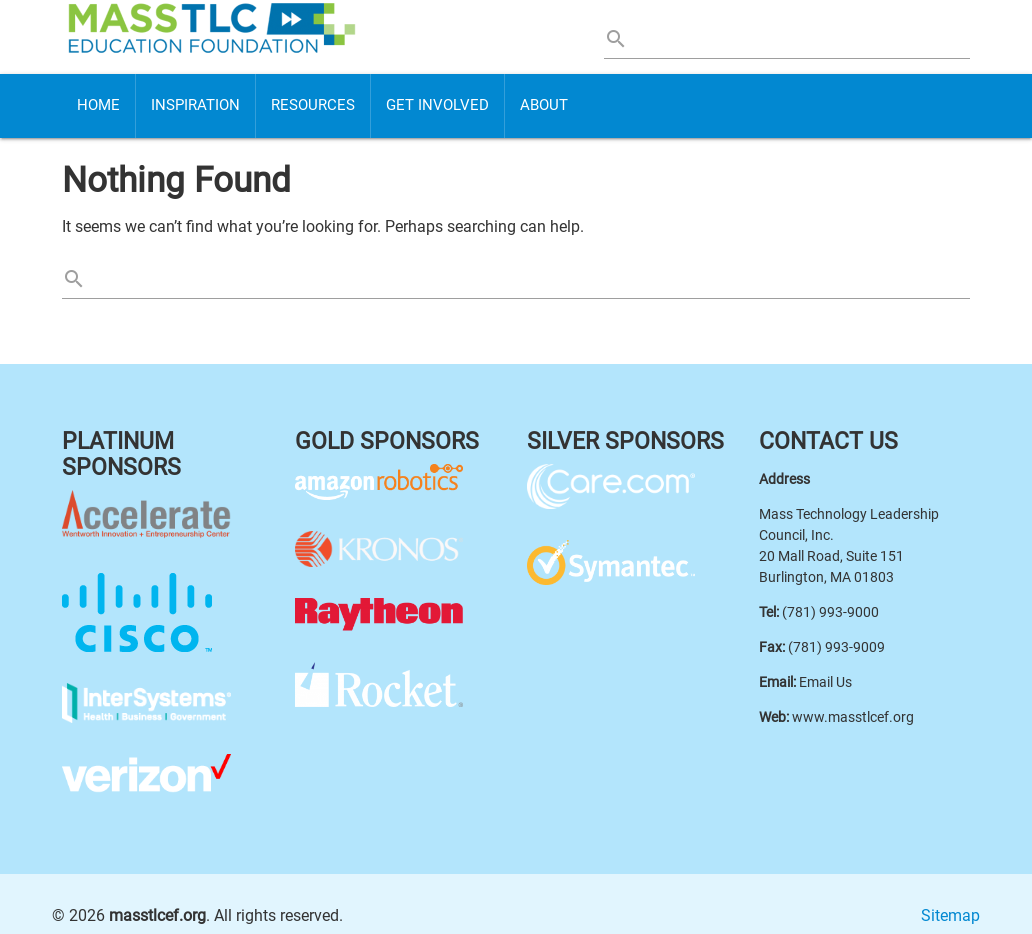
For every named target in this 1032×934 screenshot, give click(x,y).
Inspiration (195, 105)
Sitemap (950, 915)
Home (98, 105)
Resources (313, 105)
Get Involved (437, 105)
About (544, 105)
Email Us (825, 682)
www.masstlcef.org (853, 717)
